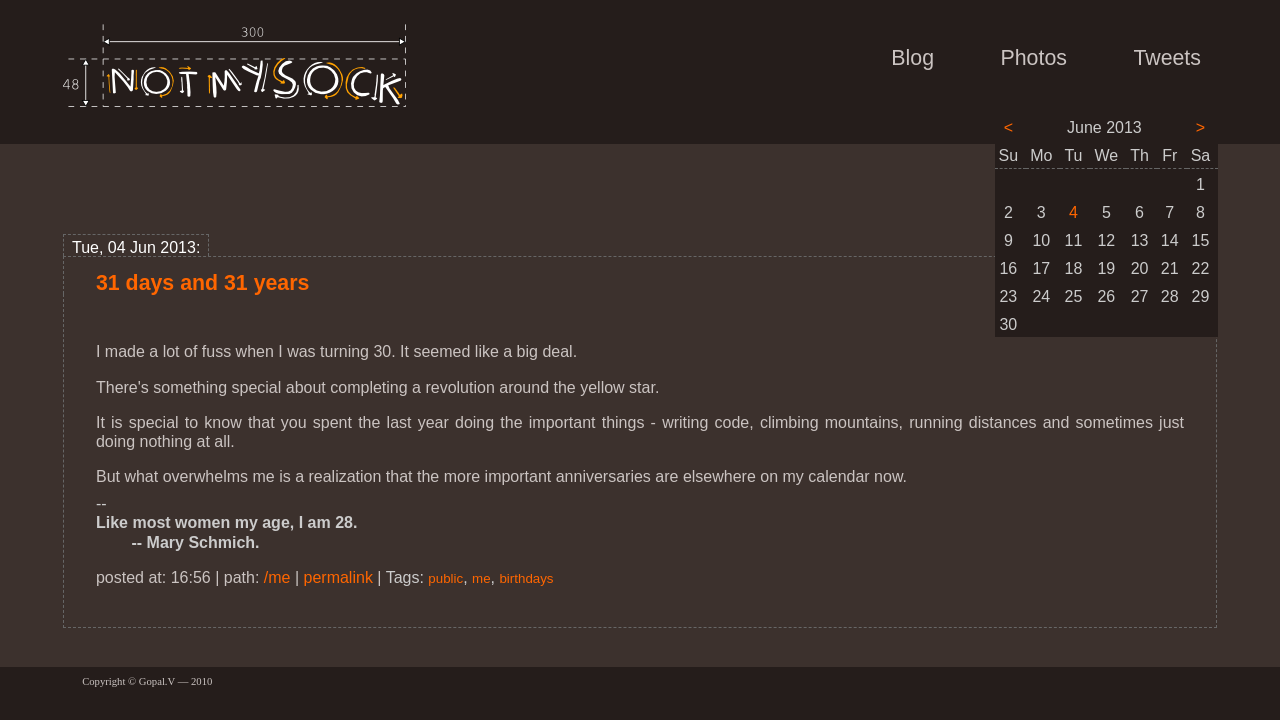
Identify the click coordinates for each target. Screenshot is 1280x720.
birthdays (526, 578)
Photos (1034, 58)
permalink (338, 577)
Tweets (1167, 58)
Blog (912, 58)
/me (277, 577)
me (481, 578)
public (445, 578)
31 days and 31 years (202, 283)
